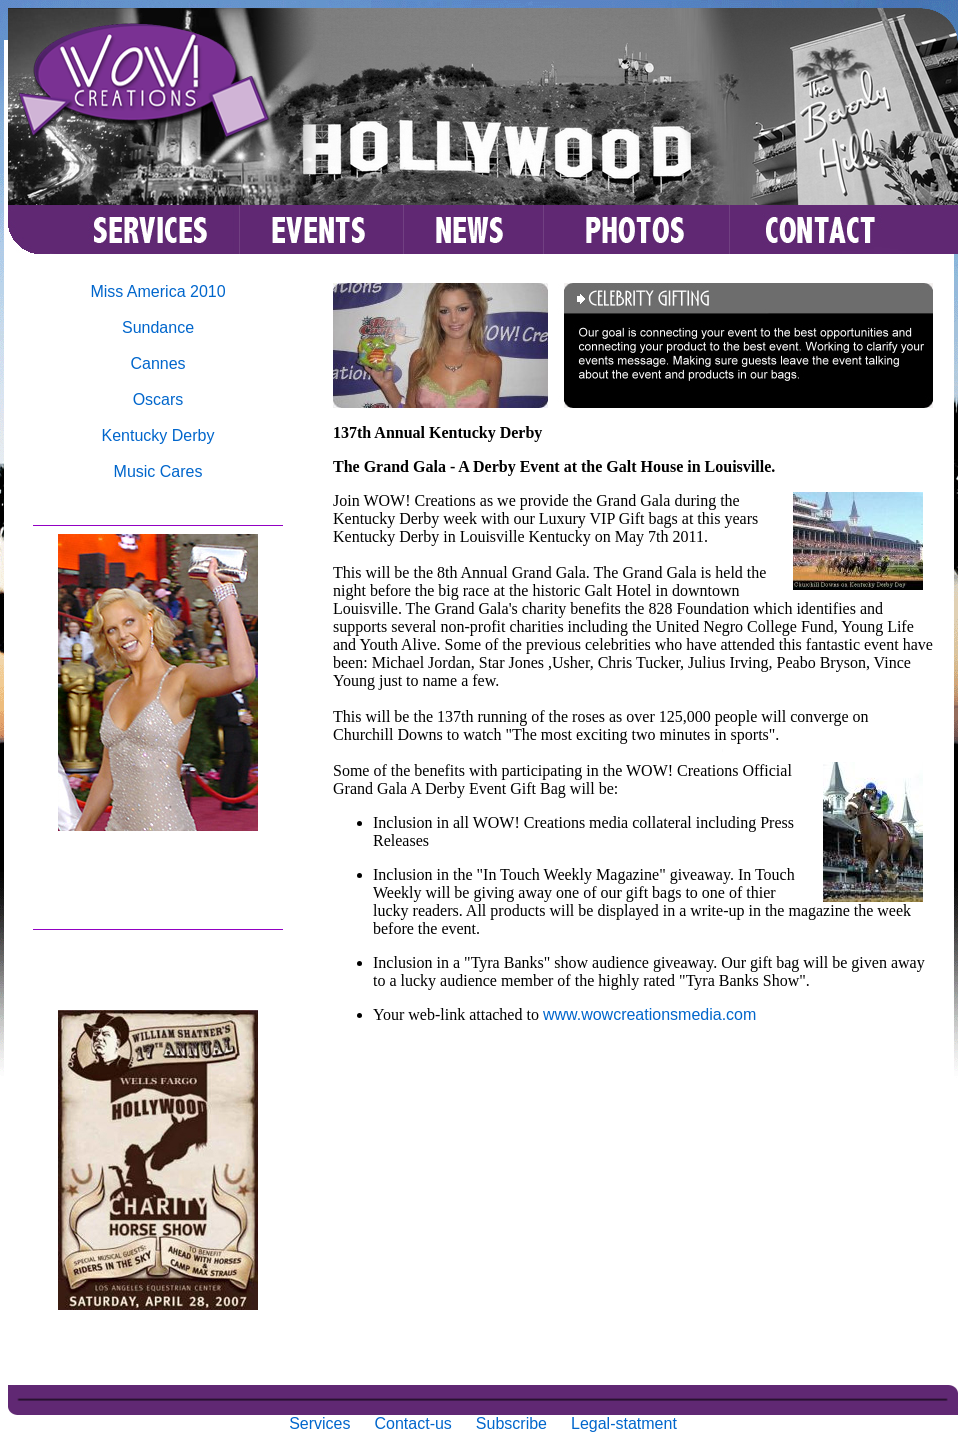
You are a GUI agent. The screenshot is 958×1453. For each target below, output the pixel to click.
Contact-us (412, 1423)
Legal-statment (624, 1423)
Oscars (158, 399)
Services (319, 1423)
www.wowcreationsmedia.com (649, 1014)
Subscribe (511, 1423)
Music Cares (158, 471)
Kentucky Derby (158, 435)
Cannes (157, 363)
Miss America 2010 (157, 291)
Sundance (158, 327)
